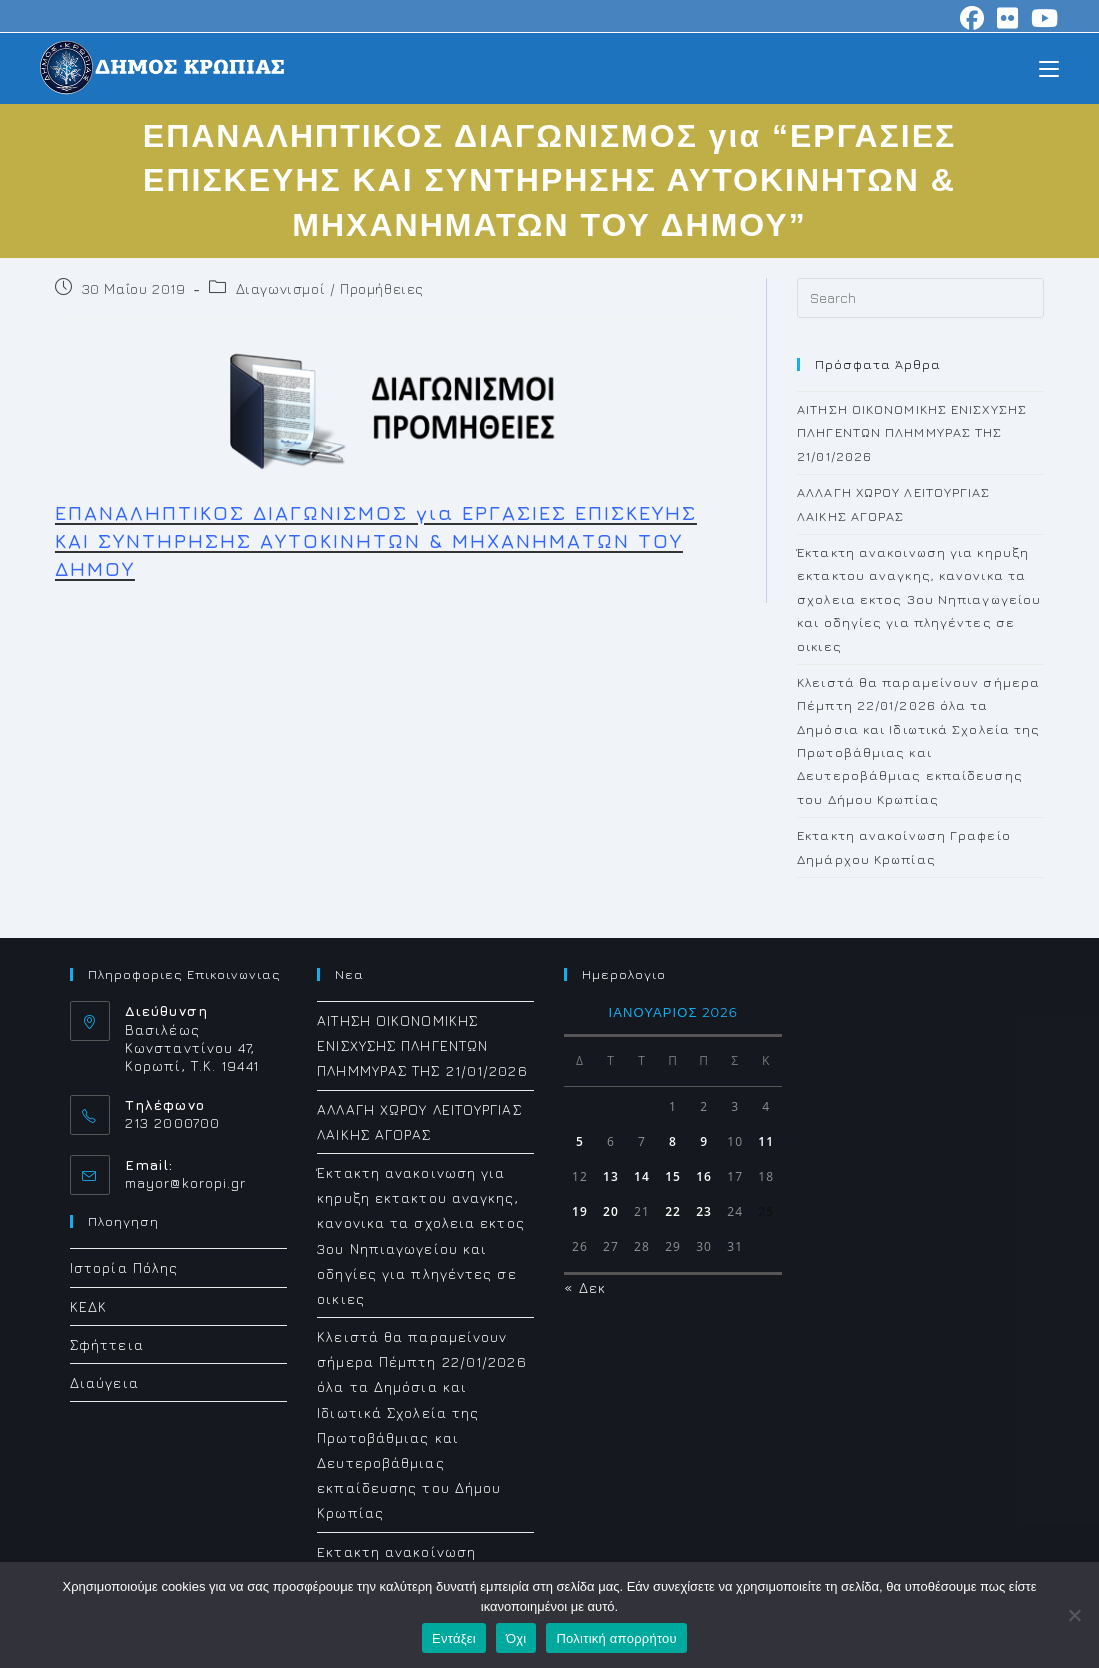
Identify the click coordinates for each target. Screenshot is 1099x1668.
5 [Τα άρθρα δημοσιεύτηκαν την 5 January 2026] (580, 1141)
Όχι (516, 1638)
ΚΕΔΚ (88, 1306)
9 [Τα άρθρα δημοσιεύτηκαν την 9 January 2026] (704, 1141)
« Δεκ (585, 1287)
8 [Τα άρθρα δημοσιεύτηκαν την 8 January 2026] (673, 1141)
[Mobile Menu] (1049, 67)
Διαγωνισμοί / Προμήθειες (330, 288)
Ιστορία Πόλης (124, 1267)
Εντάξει (454, 1638)
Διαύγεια (104, 1382)
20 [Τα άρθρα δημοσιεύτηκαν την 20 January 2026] (611, 1211)
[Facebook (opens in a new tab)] (972, 18)
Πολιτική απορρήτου (616, 1638)
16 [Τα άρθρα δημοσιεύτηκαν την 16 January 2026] (704, 1176)
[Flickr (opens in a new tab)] (1008, 18)
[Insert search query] (920, 298)
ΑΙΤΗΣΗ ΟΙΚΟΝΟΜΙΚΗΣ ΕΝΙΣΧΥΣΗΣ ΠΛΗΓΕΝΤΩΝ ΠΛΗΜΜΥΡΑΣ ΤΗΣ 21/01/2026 (912, 432)
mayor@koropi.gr (186, 1182)
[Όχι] (1074, 1615)
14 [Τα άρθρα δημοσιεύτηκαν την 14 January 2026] (642, 1176)
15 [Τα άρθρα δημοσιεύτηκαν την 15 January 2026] (673, 1176)
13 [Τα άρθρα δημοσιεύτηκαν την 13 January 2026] (611, 1176)
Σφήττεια (107, 1344)
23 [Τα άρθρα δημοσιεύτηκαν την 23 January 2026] (704, 1211)
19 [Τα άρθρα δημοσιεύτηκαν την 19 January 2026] (580, 1211)
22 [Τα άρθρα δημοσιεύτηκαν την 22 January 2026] (673, 1211)
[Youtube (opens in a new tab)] (1042, 18)
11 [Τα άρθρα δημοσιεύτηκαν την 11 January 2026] (766, 1141)
